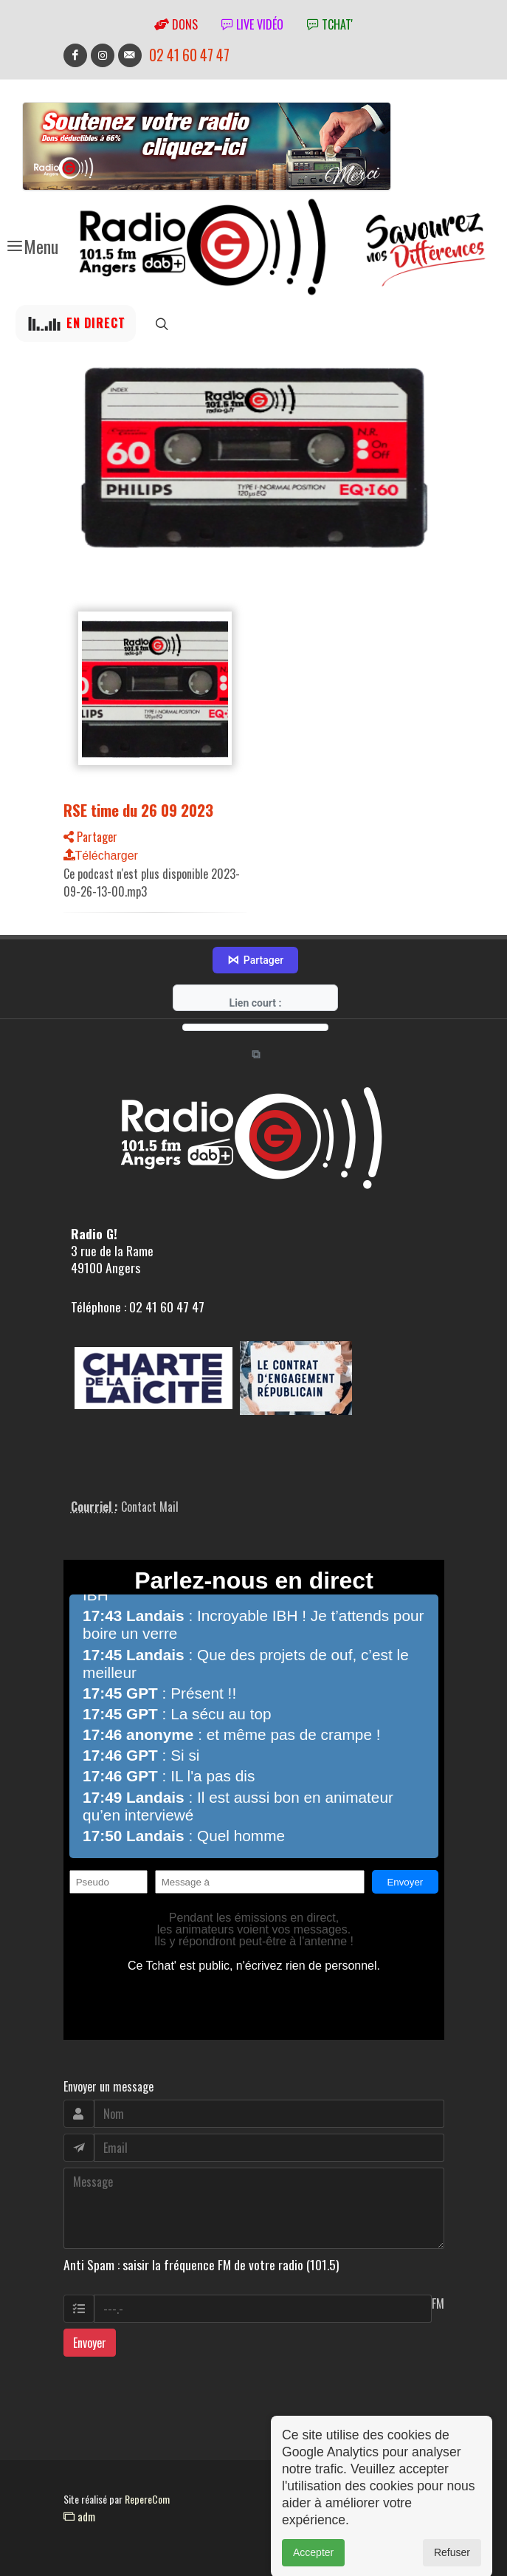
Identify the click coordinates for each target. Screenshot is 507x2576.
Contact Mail (150, 1506)
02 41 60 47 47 (189, 55)
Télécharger (100, 855)
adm (79, 2516)
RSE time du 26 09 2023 (138, 809)
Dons (176, 24)
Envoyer (89, 2342)
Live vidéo (252, 24)
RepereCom (147, 2499)
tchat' (330, 24)
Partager (90, 837)
